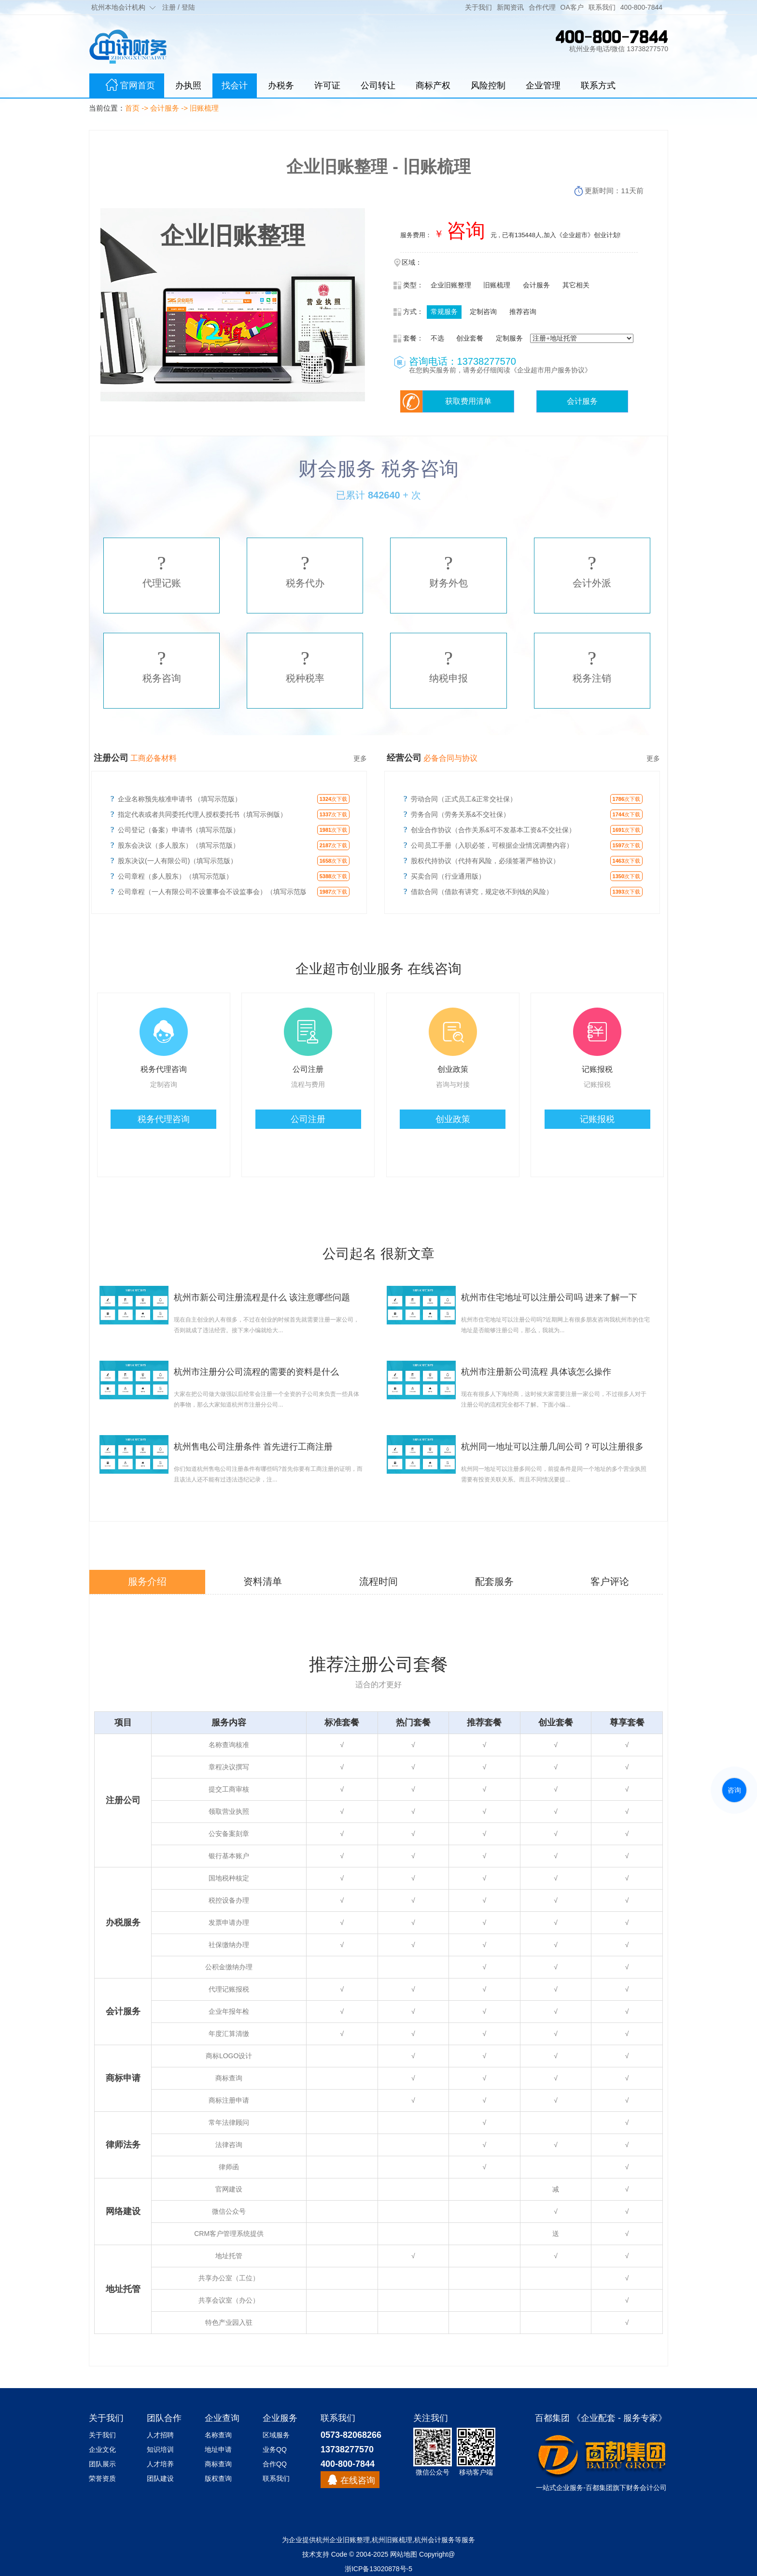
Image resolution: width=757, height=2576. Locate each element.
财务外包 (448, 570)
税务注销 (592, 665)
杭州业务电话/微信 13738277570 (618, 49)
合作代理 (542, 7)
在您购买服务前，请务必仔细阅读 (459, 370)
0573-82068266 (351, 2435)
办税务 (281, 85)
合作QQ (275, 2464)
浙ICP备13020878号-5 (378, 2569)
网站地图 (403, 2554)
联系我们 (602, 7)
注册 (169, 7)
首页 (132, 108)
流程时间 (378, 1581)
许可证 (327, 85)
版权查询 (218, 2478)
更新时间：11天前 (614, 190)
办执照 (188, 85)
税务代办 (305, 570)
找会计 (235, 85)
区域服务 (276, 2435)
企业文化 (102, 2449)
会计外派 (592, 570)
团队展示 (102, 2464)
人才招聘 (160, 2435)
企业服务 (569, 2487)
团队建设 (160, 2478)
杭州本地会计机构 (118, 7)
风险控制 (488, 85)
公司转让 (378, 85)
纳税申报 (448, 665)
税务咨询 (161, 665)
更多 (360, 758)
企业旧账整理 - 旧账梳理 (378, 166)
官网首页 (126, 86)
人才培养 (160, 2464)
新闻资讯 (510, 7)
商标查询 (218, 2464)
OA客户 (572, 7)
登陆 (188, 7)
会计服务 (164, 108)
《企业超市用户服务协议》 (550, 370)
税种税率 (305, 665)
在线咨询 (357, 2480)
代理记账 (161, 570)
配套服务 (494, 1581)
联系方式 (598, 85)
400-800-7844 (641, 7)
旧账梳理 (204, 108)
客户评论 (609, 1581)
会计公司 (653, 2487)
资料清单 (262, 1581)
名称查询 (218, 2435)
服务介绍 (147, 1581)
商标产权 (433, 85)
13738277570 (347, 2449)
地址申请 (218, 2449)
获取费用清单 (468, 401)
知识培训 (160, 2449)
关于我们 (478, 7)
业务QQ (275, 2449)
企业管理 (543, 85)
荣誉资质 (102, 2478)
